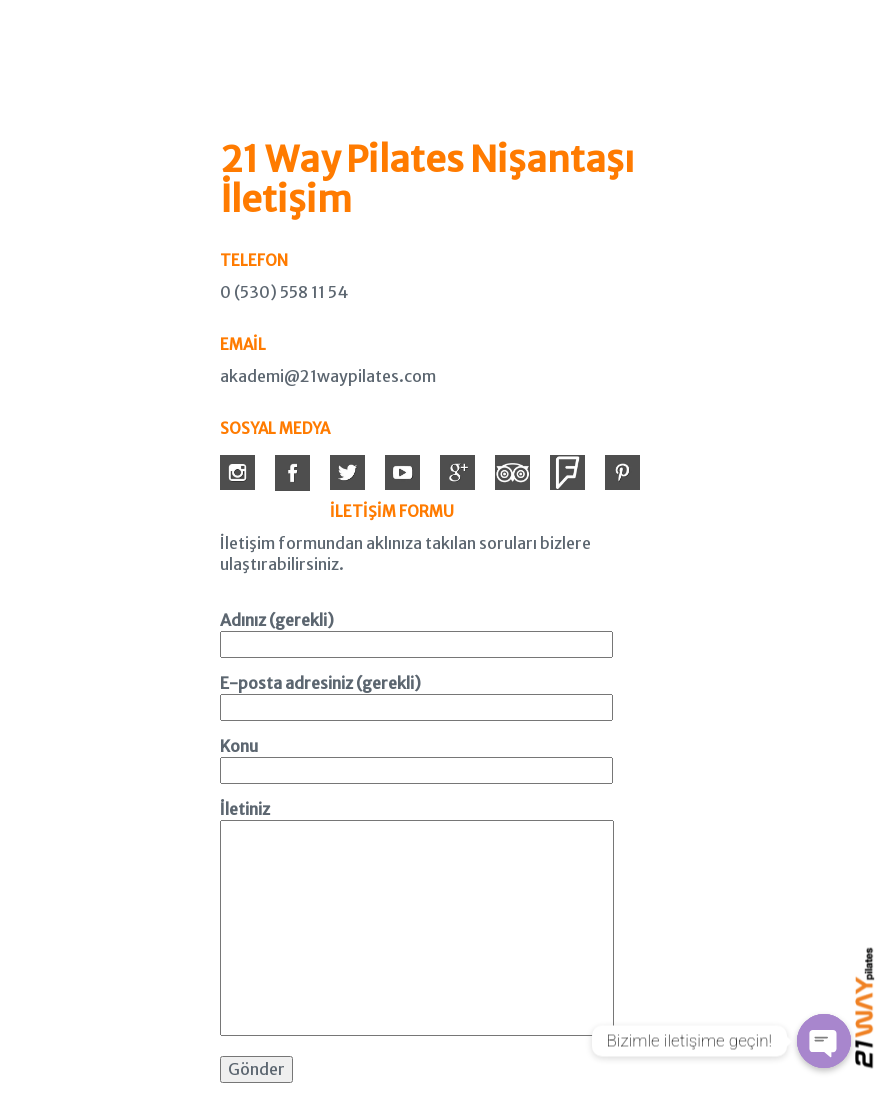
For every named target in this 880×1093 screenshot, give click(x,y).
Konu (416, 758)
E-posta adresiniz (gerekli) (416, 695)
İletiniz (417, 919)
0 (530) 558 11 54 (284, 292)
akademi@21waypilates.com (328, 376)
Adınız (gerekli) (416, 632)
